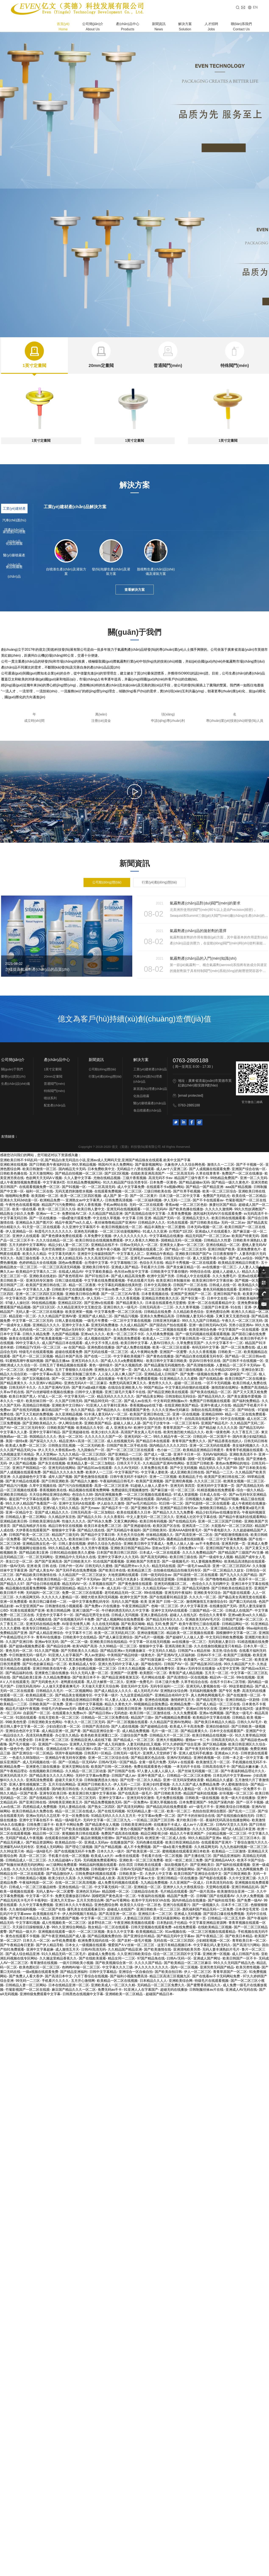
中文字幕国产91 (127, 1461)
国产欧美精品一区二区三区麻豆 (187, 1952)
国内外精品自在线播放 (189, 1889)
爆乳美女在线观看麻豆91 (86, 1898)
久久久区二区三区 (207, 1470)
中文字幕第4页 (54, 1171)
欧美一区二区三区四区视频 (80, 1185)
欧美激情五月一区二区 (213, 1751)
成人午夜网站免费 (143, 1341)
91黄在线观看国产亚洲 (27, 1599)
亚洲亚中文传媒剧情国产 (96, 1243)
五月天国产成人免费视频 (70, 1858)
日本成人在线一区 (213, 1484)
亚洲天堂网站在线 (75, 1756)
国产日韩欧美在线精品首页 (231, 1577)
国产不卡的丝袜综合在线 (196, 1805)
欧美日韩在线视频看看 (228, 1207)
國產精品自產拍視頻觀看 (185, 1528)
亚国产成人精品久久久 (52, 1501)
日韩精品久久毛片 (49, 1680)
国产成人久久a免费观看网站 (122, 1350)
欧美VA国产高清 (84, 1635)
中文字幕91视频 (28, 1912)
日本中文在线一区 (220, 1287)
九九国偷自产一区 (91, 1439)
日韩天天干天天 (129, 1452)
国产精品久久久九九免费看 (173, 1501)
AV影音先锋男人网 (76, 1613)
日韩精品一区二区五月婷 (226, 1907)
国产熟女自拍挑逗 (129, 1448)
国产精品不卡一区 (115, 1497)
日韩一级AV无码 (12, 1555)
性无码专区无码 (135, 1738)
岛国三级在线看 (27, 1247)
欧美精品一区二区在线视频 (117, 1970)
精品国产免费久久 (71, 1287)
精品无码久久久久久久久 (115, 1385)
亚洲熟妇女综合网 (173, 1680)
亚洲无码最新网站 (166, 1907)
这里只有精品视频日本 (174, 1934)
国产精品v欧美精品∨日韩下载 (91, 1448)
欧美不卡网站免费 (69, 1814)
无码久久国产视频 (124, 1591)
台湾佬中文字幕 (96, 1252)
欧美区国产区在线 (166, 1515)
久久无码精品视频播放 (173, 1818)
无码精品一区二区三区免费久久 (161, 1974)
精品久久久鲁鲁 (254, 1261)
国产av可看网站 (118, 1889)
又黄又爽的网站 (126, 1510)
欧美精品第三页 (139, 1559)
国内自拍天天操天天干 (166, 1408)
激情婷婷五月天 (182, 1689)
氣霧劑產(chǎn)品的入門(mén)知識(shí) (203, 947)
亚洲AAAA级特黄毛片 (185, 1519)
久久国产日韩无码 (68, 1390)
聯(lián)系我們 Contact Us (241, 26)
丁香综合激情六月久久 (251, 1831)
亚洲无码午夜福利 (178, 1582)
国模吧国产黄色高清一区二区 (114, 1885)
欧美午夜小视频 (108, 1238)
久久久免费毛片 (224, 1265)
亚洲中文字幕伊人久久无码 (118, 1546)
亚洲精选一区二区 (147, 1876)
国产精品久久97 (12, 1573)
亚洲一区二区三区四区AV (231, 1555)
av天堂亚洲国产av (29, 1595)
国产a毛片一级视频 (149, 1626)
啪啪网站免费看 (17, 1185)
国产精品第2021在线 (206, 1653)
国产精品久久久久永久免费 (63, 1461)
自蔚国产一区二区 (36, 1702)
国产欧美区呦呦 (133, 1613)
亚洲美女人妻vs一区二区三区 (182, 1234)
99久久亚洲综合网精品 (69, 1916)
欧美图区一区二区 (153, 1662)
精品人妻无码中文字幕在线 (32, 1818)
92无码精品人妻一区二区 (146, 1800)
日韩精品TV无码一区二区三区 (39, 1336)
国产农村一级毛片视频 (134, 1929)
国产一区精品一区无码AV (77, 1751)
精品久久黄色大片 (118, 1693)
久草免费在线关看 (154, 1457)
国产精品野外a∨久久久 (132, 1555)
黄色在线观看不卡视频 (22, 1925)
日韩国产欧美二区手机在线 (127, 1434)
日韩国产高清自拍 (95, 1715)
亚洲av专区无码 (47, 1631)
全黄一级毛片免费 (152, 1751)
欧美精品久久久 (250, 1274)
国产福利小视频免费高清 (128, 1965)
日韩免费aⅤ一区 (191, 1537)
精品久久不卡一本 (91, 1577)
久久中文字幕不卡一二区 (224, 1332)
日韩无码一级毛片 (127, 1742)
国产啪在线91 (151, 1653)
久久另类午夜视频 (94, 1537)
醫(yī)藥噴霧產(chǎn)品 (149, 1092)
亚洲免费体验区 (249, 1292)
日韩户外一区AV (71, 1555)
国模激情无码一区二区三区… (116, 1649)
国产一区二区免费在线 (238, 1336)
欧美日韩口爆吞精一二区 (48, 1591)
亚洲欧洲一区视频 (216, 1943)
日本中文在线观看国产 (227, 1720)
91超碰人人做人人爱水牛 (149, 1475)
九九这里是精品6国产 (136, 1684)
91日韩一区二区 (171, 1492)
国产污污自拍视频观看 (75, 1475)
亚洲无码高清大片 (13, 1764)
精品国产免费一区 (180, 1885)
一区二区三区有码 (185, 1412)
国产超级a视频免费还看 (27, 1635)
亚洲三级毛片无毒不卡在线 (125, 1381)
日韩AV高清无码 (93, 1938)
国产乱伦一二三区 (242, 1800)
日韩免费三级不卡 (40, 1814)
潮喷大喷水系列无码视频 (99, 1586)
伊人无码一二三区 (177, 1189)
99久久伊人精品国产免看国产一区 (31, 1492)
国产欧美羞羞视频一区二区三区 (58, 1327)
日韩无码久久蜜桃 (98, 1555)
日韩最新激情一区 (190, 1568)
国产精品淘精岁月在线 (29, 1515)
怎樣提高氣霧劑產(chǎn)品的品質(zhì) (37, 958)
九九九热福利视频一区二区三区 (243, 1836)
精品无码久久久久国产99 (218, 1457)
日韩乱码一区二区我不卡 (211, 1426)
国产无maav (90, 1497)
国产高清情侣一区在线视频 (187, 1666)
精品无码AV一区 (74, 1573)
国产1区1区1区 (44, 1296)
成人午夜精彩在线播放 (249, 1492)
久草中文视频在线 (42, 1475)
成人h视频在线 (40, 1608)
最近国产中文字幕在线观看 (29, 1488)
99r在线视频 (153, 1582)
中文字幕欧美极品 (98, 1261)
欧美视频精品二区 (149, 1921)
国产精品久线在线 (91, 1519)
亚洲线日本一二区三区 (155, 1903)
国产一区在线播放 (42, 1207)
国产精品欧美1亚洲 (33, 1541)
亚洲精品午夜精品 (159, 1243)
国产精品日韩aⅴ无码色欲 (108, 1702)
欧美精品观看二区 (39, 1684)
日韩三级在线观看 (68, 1269)
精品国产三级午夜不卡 (191, 1167)
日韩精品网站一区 (235, 1613)
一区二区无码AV (155, 1198)
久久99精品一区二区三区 (118, 1635)
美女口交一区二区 (19, 1550)
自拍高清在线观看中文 (202, 1408)
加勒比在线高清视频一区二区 (213, 1399)
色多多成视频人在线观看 (31, 1778)
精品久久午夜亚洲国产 (187, 1822)
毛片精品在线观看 (173, 1880)
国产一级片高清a (202, 1880)
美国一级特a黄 (17, 1430)
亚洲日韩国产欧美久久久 (224, 1537)
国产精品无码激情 (195, 1577)
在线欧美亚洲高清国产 (148, 1162)
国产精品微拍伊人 (59, 1863)
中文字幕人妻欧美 (154, 1461)
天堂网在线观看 (218, 1876)
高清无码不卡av (160, 1167)
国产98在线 (246, 1399)
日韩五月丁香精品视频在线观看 (63, 1354)
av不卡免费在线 (208, 1533)
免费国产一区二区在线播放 (242, 1162)
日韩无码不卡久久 (22, 1376)
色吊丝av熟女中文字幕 (131, 1261)
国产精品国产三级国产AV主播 (240, 1541)
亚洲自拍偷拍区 (218, 1715)
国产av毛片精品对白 (141, 1492)
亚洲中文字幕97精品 (44, 1421)
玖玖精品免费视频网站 (84, 1171)
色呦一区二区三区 (164, 1595)
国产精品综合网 (58, 1635)
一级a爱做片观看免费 (75, 1207)
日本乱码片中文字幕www (232, 1764)
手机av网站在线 (115, 1194)
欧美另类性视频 (248, 1956)
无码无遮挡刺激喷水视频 (73, 1180)
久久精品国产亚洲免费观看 (111, 1617)
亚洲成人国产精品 (124, 1256)
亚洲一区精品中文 (19, 1501)
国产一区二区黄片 (143, 1185)
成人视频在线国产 (97, 1327)
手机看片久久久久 (55, 1970)
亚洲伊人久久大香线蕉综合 (183, 1876)
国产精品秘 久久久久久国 (218, 1417)
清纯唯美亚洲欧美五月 (65, 1791)
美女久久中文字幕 (120, 1921)
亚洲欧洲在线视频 (13, 1153)
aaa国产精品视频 (238, 1176)
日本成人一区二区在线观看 (159, 1541)
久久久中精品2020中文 (222, 1359)
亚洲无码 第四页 (182, 1475)
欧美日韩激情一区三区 (39, 1158)
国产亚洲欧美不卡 (41, 1287)
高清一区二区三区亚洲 (111, 1475)
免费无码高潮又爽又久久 (127, 1372)
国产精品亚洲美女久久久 (18, 1408)
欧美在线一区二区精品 (249, 1185)
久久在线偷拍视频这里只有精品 (217, 1635)
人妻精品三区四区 (137, 1907)
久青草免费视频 (179, 1203)
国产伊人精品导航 (49, 1934)
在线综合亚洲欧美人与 (125, 1376)
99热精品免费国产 (224, 1167)
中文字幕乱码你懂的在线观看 (187, 1376)
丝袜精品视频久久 (159, 1524)
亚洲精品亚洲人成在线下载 (91, 1729)
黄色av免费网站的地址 (233, 1452)
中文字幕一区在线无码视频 (149, 1631)
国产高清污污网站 (246, 1934)
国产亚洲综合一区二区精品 (32, 1742)
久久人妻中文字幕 (77, 1167)
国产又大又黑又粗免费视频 (72, 1649)
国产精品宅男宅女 (209, 1689)
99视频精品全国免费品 (151, 1693)
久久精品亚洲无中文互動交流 (79, 1296)
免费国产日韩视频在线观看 (210, 1390)
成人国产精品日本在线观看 (62, 1332)
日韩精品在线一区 (13, 1608)
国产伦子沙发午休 (156, 1412)
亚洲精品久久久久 (46, 1314)
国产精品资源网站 (39, 1831)
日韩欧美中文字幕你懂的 (169, 1261)
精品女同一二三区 (121, 1947)
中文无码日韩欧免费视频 (224, 1626)
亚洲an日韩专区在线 (201, 1698)
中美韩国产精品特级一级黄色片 (131, 1644)
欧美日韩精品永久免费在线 (32, 1800)
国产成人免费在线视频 (133, 1336)
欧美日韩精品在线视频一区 (212, 1724)
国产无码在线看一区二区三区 (106, 1341)
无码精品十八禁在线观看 (135, 1158)
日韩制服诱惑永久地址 (101, 1769)
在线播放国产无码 (223, 1595)
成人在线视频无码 (120, 1430)
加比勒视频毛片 (176, 1854)
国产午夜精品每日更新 (17, 1934)
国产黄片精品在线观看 (22, 1470)
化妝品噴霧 (141, 1085)
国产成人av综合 (241, 1247)
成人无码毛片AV (146, 1680)
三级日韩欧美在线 (157, 1180)
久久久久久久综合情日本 (31, 1858)
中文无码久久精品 (162, 1640)
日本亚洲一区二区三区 (52, 1729)
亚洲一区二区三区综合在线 (108, 1747)
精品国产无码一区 (166, 1207)
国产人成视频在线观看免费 (209, 1158)
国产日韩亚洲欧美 (55, 1470)
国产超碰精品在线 (154, 1715)
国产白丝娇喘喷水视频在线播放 (50, 1381)
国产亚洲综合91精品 (139, 1925)
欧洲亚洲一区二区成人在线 (165, 1827)
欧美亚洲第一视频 (78, 1301)
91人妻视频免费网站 (206, 1550)
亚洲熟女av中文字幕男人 (84, 1189)
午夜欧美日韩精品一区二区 (53, 1568)
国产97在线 (35, 1738)
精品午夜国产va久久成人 (74, 1211)
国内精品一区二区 (169, 1488)
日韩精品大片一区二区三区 (169, 1724)
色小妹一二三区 (169, 1439)
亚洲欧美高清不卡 (242, 1443)
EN (255, 7)
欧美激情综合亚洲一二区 (236, 1880)
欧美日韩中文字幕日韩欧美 (166, 1350)
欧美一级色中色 (12, 1738)
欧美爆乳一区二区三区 (201, 1649)
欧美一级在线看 (24, 1198)
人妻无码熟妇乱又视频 (144, 1733)
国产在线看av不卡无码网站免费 (216, 1965)
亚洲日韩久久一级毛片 (120, 1296)
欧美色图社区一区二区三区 (39, 1956)
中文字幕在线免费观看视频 (104, 1269)
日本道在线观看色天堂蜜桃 (165, 1292)
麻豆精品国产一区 (55, 1399)
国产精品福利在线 (19, 1662)
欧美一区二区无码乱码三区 (114, 1622)
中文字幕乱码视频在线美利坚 (120, 1274)
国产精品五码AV (251, 1417)
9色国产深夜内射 (221, 1791)
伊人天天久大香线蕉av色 (56, 1439)
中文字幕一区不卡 (39, 1885)
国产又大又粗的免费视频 (34, 1403)
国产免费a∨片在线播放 (102, 1595)
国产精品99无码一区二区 (103, 1390)
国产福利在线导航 (221, 1889)
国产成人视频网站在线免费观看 (120, 1608)
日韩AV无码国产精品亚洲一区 (142, 1858)
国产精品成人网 (226, 1327)
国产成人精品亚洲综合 (46, 1622)
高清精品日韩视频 (36, 1394)
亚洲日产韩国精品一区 (29, 1457)
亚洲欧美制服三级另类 (79, 1363)
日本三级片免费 (167, 1671)
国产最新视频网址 (148, 1153)
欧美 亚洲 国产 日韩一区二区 (162, 1591)
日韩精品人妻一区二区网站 (26, 1506)
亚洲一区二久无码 (253, 1167)
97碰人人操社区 (18, 1292)
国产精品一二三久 (219, 1461)
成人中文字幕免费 (130, 1176)
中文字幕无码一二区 (79, 1385)
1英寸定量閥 (41, 430)
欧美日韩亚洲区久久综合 (247, 1733)
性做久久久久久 (74, 1510)
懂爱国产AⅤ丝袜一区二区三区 (131, 1934)
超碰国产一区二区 (243, 1363)
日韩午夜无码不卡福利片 (128, 1466)
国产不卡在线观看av (208, 1189)
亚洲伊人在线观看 (25, 1225)
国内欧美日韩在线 (65, 1778)
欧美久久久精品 (34, 1243)
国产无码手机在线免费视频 (76, 1559)
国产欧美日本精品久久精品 (214, 1711)
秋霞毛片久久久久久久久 (53, 1220)
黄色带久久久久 (160, 1372)
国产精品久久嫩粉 (84, 1470)
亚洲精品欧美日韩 (13, 1510)
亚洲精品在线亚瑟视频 (157, 1568)
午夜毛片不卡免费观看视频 (137, 1368)
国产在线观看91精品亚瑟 (168, 1586)
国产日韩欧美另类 (167, 1782)
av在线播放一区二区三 (219, 1256)
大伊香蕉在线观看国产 (33, 1519)
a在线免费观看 (185, 1916)
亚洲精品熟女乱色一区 (39, 1533)
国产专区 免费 (229, 1680)
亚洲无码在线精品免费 (43, 1613)
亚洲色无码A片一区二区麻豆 (85, 1372)
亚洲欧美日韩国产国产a (193, 1243)
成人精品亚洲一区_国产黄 (61, 1720)
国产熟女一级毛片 (239, 1702)
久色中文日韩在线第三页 (99, 1488)
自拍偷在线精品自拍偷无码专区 (177, 1559)
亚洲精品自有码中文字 (172, 1684)
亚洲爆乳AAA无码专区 (17, 1836)
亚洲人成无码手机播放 (196, 1742)
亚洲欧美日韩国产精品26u (130, 1537)
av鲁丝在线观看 (127, 1845)
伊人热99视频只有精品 (79, 1903)
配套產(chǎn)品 (55, 1094)
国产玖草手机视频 (186, 1180)
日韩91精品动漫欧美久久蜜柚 (72, 1541)
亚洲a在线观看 (249, 1265)
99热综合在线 (200, 1261)
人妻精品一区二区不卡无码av (238, 1354)
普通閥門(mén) (54, 1073)
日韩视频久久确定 (199, 1488)
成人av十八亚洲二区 (171, 1158)
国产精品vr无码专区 (70, 1318)
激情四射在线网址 (224, 1376)
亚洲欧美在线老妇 (42, 1265)
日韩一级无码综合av (156, 1564)
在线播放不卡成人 (167, 1814)
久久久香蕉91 (114, 1506)
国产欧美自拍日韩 (168, 1961)
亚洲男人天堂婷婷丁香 (160, 1742)
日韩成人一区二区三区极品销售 (32, 1876)
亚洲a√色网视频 (211, 1702)
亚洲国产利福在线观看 (137, 1488)
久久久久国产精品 (148, 1952)
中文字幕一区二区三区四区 (101, 1907)
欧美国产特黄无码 (245, 1225)
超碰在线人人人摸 (36, 1649)
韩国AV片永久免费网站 (115, 1153)
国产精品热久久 (108, 1399)
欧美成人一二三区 (156, 1327)
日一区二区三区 (77, 1617)
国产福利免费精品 (245, 1390)
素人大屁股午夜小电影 (210, 1247)
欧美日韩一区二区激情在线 (150, 1702)
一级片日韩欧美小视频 (76, 1952)
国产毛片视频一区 (22, 1733)
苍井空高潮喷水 (53, 1238)
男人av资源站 (95, 1644)
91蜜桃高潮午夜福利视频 (24, 1350)
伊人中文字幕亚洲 (193, 1595)
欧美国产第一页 (194, 1907)
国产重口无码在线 (242, 1591)
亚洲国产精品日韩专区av (179, 1497)
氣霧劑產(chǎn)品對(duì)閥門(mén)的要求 (205, 892)
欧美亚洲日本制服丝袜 (173, 1269)
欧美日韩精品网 (58, 1599)
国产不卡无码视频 (187, 1278)
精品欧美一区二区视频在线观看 (163, 1318)
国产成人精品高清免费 (128, 1265)
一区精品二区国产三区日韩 (154, 1809)
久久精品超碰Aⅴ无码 (64, 1849)
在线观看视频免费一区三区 (39, 1176)
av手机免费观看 (64, 1929)
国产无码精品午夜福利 (124, 1519)
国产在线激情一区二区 (244, 1684)
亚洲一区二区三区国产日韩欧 (220, 1510)
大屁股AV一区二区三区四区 (232, 1515)
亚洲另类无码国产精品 (217, 1956)
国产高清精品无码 (249, 1475)
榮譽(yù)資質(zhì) (13, 1065)
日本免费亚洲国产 (192, 1791)
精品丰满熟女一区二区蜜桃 (164, 1216)
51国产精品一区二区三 (43, 1689)
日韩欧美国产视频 (60, 1417)
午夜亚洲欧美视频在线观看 (134, 1912)
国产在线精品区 (41, 1787)
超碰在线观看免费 (68, 1341)
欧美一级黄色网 (218, 1421)
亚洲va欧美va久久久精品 (247, 1604)
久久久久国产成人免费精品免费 (195, 1773)
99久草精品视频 (84, 1153)
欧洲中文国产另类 (160, 1265)
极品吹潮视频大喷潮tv (97, 1827)
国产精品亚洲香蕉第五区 (120, 1666)
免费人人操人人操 (180, 1533)
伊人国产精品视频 (22, 1452)
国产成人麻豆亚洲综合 (116, 1626)
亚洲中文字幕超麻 (39, 1938)
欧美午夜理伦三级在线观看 (199, 1613)
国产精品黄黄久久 (129, 1292)
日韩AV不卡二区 (209, 1644)
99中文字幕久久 (28, 1332)
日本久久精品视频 (131, 1657)
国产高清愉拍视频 (200, 1354)
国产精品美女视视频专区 (73, 1684)
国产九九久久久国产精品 (238, 1564)
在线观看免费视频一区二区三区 (118, 1180)
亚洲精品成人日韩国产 (161, 1363)
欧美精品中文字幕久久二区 (36, 1261)
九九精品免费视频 (154, 1871)
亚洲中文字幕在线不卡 (36, 1809)
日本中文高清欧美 (157, 1274)
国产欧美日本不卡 (86, 1666)
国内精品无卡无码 (72, 1158)
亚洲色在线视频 (157, 1689)
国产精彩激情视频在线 (231, 1524)
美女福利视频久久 (245, 1434)
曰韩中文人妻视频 (89, 1381)
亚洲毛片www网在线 (146, 1247)
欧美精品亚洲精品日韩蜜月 (238, 1252)
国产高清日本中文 (58, 1965)
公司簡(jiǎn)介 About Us (92, 26)
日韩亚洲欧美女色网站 (45, 1711)
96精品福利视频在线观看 (98, 1854)
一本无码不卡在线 (186, 1756)
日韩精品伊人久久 (151, 1211)
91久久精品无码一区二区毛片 (64, 1943)
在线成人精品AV (71, 1261)
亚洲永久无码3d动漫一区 (19, 1189)
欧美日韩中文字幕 (134, 1332)
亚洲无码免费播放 (104, 1314)
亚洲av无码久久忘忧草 (43, 1805)
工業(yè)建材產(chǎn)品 (150, 1058)
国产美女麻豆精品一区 (183, 1256)
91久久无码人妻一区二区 (89, 1662)
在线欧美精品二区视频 (215, 1916)
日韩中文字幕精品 (103, 1961)
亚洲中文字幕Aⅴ (112, 1787)
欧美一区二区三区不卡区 (125, 1323)
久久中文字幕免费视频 (36, 1894)
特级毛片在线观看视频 (36, 1341)
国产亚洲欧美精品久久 (39, 1412)
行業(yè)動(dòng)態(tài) (159, 871)
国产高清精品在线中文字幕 (145, 1203)
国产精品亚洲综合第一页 (101, 1720)
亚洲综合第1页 (252, 1359)
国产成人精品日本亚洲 (238, 1818)
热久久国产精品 (83, 1399)
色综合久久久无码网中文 (210, 1573)
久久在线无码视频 (105, 1613)
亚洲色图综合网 (218, 1301)
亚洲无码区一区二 (137, 1426)
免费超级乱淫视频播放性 (130, 1479)
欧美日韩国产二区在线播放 (245, 1368)
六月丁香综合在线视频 (91, 1965)
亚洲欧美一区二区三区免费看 (141, 1849)
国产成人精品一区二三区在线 (218, 1693)
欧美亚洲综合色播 (202, 1318)
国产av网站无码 (152, 1528)
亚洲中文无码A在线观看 (77, 1492)
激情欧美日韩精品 (213, 1497)
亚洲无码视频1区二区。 (172, 1573)
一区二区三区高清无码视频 (59, 1256)
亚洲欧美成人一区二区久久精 (113, 1974)
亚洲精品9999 (212, 1403)
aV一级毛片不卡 (201, 1796)
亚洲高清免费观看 (127, 1327)
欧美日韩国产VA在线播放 (58, 1408)
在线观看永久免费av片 (69, 1702)
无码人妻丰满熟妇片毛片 (221, 1938)
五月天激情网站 (41, 1162)
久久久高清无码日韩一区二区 (106, 1247)
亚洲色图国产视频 (65, 1907)
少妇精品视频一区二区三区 (226, 1822)
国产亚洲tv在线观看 (99, 1292)
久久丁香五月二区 (245, 1421)
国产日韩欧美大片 (77, 1550)
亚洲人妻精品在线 (154, 1604)
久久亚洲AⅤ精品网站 (45, 1372)
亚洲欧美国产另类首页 (143, 1550)
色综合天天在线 (151, 1252)
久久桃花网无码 (27, 1586)
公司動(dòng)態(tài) (106, 871)
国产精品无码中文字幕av (175, 1925)
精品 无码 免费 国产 (162, 1613)
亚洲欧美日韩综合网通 (82, 1283)
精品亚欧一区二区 (22, 1305)
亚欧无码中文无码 (134, 1675)
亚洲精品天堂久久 (195, 1207)
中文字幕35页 (16, 1287)
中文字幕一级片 (106, 1684)
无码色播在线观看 (149, 1831)
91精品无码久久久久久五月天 (113, 1805)
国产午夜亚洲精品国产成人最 (64, 1925)
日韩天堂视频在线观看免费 (151, 1916)
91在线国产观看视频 (108, 1550)
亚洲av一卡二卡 (48, 1203)
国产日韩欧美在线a (204, 1211)
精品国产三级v (142, 1706)
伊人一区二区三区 (197, 1961)
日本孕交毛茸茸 (247, 1898)
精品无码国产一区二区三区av (207, 1225)
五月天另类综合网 (90, 1889)
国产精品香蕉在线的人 (225, 1430)
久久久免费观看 (185, 1702)
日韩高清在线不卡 (216, 1756)
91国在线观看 (26, 1706)
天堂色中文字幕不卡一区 (54, 1604)
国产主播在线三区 (197, 1845)
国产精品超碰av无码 (194, 1171)
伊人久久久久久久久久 (130, 1225)
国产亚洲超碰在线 (75, 1421)
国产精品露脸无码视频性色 (164, 1354)
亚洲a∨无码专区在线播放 (196, 1657)
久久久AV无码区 (126, 1457)
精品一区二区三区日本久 (241, 1827)
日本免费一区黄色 (163, 1171)
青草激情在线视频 (43, 1952)
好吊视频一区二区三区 (236, 1782)
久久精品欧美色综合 (188, 1301)
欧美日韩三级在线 (183, 1546)
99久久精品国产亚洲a (204, 1827)
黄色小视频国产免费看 (137, 1818)
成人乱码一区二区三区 (124, 1577)
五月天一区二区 (217, 1662)
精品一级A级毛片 (68, 1809)
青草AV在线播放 (48, 1626)
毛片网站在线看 (153, 1666)
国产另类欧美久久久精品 (79, 1640)
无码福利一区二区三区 (43, 1582)
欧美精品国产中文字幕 (166, 1738)
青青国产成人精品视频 (186, 1662)
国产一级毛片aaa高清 (193, 1555)
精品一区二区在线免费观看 (245, 1403)
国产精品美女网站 (149, 1385)
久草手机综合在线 (194, 1671)
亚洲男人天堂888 (83, 1733)
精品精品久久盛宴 (219, 1769)
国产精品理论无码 (129, 1827)
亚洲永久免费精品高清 (157, 1305)
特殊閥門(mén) (54, 1080)
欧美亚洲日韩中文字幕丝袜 (212, 1269)
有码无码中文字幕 (205, 1336)
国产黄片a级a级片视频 (89, 1376)
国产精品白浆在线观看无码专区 (199, 1345)
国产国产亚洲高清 (48, 1550)
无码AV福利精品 (215, 1443)
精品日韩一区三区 (46, 1822)
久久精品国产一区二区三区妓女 (82, 1564)
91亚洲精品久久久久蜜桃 (178, 1368)
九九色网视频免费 (249, 1858)
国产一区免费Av (136, 1791)
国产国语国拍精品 (61, 1577)
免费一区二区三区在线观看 (82, 1582)
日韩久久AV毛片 (249, 1711)
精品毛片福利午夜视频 (22, 1698)
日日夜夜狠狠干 (225, 1243)
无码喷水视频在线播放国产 (163, 1698)
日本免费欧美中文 (101, 1158)
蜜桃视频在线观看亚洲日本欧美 (186, 1840)
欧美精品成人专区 (82, 1653)
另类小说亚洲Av (241, 1314)
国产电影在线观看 (236, 1582)
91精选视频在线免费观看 (216, 1479)
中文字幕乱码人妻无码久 (212, 1934)
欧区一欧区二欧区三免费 (184, 1849)
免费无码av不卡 (110, 1979)
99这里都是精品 (241, 1675)
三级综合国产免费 (80, 1238)
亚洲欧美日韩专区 (95, 1256)
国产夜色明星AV (71, 1265)
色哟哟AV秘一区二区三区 (81, 1956)
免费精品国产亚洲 (13, 1622)
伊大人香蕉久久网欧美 (142, 1229)
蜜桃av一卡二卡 (197, 1729)
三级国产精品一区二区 (206, 1599)
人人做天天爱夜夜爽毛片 (60, 1675)
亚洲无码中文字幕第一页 (215, 1475)
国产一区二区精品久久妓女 (223, 1559)
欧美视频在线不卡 (46, 1903)
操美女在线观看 (21, 1327)
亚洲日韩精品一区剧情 (242, 1689)
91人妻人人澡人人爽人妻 (124, 1689)
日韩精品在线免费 (157, 1301)
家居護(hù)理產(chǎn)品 (150, 1078)
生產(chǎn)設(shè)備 (15, 1073)
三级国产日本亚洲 (214, 1296)
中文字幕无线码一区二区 (113, 1876)
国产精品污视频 (126, 1305)
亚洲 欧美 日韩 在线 (42, 1555)
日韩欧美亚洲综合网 (44, 1510)
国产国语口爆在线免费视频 (223, 1903)
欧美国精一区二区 (45, 1185)
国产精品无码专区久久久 (164, 1608)
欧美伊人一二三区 (99, 1461)
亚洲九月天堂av (62, 1889)
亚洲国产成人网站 (39, 1359)
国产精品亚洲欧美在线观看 (168, 1381)
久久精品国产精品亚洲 (106, 1203)
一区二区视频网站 (78, 1680)
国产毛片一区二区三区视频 (32, 1345)
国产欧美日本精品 (238, 1925)
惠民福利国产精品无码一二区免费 (207, 1898)
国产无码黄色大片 (45, 1671)
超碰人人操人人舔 (127, 1412)
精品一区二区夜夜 (82, 1274)
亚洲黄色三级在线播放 (52, 1662)
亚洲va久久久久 (93, 1323)
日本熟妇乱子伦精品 (172, 1912)
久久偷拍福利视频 (22, 1898)
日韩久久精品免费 (36, 1323)
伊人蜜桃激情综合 (234, 1773)
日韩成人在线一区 (222, 1274)
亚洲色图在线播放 (100, 1336)
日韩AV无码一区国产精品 (118, 1751)
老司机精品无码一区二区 (123, 1582)
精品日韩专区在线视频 (65, 1515)
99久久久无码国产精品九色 (234, 1952)
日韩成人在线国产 (238, 1599)
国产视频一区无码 (248, 1269)
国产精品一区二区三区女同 (185, 1238)
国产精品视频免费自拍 (104, 1925)
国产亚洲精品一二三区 (125, 1443)
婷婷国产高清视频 (234, 1738)
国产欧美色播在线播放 (186, 1198)
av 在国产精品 (74, 1336)
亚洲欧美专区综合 (207, 1582)
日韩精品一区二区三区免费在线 (105, 1706)
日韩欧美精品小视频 (31, 1867)
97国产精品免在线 (151, 1947)
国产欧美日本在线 (112, 1559)
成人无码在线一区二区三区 (32, 1318)
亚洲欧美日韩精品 (13, 1484)
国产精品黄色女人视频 (102, 1814)
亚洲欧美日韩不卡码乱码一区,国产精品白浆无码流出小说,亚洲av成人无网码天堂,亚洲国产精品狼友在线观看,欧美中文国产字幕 (95, 1149)
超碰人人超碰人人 (226, 1261)
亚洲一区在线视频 (185, 1403)
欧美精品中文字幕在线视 (211, 1706)
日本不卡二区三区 (234, 1894)
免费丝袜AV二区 (74, 1203)
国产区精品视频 (214, 1733)
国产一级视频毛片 (175, 1550)
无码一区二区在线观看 (146, 1194)
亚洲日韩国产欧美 (221, 1238)
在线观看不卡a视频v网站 (165, 1176)
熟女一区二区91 (71, 1426)
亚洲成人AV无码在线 (241, 1979)
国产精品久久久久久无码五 (20, 1497)
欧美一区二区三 (179, 1800)
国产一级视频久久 (205, 1894)
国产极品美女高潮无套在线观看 (242, 1586)
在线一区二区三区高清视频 (75, 1871)
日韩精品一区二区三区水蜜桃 (189, 1764)
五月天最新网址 (27, 1238)
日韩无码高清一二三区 (156, 1296)
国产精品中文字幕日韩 (98, 1524)
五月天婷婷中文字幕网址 (27, 1234)
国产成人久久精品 (147, 1359)
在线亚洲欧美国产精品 (181, 1394)
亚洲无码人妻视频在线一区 (206, 1675)
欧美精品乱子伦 (190, 1466)
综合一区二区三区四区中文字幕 (177, 1943)
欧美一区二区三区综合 (219, 1180)
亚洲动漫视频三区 (150, 1622)
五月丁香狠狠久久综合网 (73, 1359)
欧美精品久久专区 (89, 1417)
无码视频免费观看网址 (100, 1849)
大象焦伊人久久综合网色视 (184, 1153)
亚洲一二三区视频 (163, 1466)
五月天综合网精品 (61, 1773)
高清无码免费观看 (39, 1724)
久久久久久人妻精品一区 (60, 1586)
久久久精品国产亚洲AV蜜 (57, 1305)
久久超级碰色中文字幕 (29, 1466)
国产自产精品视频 (107, 1836)
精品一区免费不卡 (247, 1778)
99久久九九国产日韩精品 (201, 1310)
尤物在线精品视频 (106, 1167)
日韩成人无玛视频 (124, 1604)
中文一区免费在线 (75, 1805)
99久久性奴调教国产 (249, 1198)
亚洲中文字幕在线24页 (236, 1698)
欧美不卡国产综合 (250, 1849)
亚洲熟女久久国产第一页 (113, 1359)
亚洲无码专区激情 (39, 1269)
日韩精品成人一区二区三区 (26, 1849)
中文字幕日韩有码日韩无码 (126, 1408)
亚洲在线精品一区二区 (223, 1234)
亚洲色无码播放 (86, 1220)
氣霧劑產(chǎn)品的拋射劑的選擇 (198, 920)
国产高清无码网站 (154, 1546)
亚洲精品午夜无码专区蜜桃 (65, 1747)
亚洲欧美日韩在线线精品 (108, 1631)
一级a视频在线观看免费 (40, 1961)
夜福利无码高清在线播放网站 (228, 1809)
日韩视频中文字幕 (104, 1858)
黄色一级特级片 (101, 1354)
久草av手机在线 (12, 1381)
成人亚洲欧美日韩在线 (187, 1461)
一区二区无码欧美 (91, 1434)
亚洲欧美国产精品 (97, 1412)
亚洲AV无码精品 (179, 1747)
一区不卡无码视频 (217, 1372)
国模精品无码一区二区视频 (181, 1229)
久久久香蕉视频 (128, 1287)
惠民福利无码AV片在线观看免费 (217, 1203)
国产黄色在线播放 (160, 1345)
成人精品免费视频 (135, 1720)
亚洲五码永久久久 (85, 1350)
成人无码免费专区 (160, 1657)
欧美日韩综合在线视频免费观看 (99, 1229)
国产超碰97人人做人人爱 (184, 1626)
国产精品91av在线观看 (94, 1457)
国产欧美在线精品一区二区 (210, 1381)
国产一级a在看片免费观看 (172, 1836)
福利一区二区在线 (39, 1180)
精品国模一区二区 (115, 1880)
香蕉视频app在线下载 (146, 1394)
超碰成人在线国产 (120, 1898)
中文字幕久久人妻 (36, 1278)
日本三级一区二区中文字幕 (180, 1185)
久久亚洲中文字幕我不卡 (80, 1216)
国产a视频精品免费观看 (173, 1706)
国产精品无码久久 (211, 1385)
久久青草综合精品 (217, 1778)
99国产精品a (153, 1376)
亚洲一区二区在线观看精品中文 (211, 1292)
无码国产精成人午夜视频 (24, 1827)
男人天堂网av (46, 1443)
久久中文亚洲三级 (242, 1867)
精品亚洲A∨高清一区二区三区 (82, 1430)
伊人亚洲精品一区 (19, 1220)
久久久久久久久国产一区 (103, 1426)
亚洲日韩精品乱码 (245, 1876)
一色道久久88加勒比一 (26, 1747)
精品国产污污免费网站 (58, 1194)
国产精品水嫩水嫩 (245, 1756)
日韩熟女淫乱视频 (61, 1434)
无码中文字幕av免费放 (92, 1764)
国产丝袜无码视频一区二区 (198, 1760)
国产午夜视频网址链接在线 (26, 1537)
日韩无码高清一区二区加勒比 (93, 1501)
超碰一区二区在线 (187, 1372)
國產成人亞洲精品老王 (95, 1698)
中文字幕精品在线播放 (166, 1225)
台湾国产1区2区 (181, 1220)
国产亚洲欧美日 (99, 1318)
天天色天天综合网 (130, 1524)
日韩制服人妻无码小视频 (194, 1305)
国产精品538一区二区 (236, 1649)
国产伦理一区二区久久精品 (140, 1769)
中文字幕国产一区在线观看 (238, 1318)
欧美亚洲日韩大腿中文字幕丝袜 (92, 1782)
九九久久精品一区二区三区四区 (82, 1443)
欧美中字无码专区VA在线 (151, 1889)
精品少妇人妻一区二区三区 (68, 1234)
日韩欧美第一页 (131, 1863)
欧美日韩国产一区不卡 (239, 1947)
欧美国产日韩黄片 (104, 1818)
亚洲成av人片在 (226, 1742)
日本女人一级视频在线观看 (85, 1934)
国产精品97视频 (227, 1488)
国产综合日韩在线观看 (43, 1573)
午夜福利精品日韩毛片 (117, 1470)
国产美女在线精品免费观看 (165, 1448)
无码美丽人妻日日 (221, 1631)
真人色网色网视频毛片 (208, 1684)
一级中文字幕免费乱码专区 (89, 1591)
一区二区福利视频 (148, 1189)
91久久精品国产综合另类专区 (125, 1171)
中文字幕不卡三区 (78, 1622)
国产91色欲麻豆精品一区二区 (44, 1653)
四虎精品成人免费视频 (40, 1796)
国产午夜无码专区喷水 (202, 1738)
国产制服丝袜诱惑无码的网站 (22, 1854)
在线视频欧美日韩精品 (46, 1760)
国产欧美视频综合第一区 (114, 1952)
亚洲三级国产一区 (85, 1599)
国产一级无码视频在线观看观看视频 (203, 1323)
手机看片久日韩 (152, 1256)
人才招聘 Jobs (211, 26)
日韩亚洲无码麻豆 (166, 1310)
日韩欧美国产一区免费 (46, 1693)
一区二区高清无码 (180, 1162)
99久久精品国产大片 (239, 1653)
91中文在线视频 (233, 1408)
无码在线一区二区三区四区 (173, 1929)
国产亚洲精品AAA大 (220, 1849)
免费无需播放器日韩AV (72, 1885)
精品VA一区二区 (222, 1666)
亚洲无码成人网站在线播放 (118, 1528)
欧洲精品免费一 (52, 1189)
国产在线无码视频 (26, 1399)
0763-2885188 (190, 1049)
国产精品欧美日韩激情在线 (36, 1564)
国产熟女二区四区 (101, 1796)
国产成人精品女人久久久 (113, 1680)
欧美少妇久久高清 (104, 1421)
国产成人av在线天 (137, 1390)
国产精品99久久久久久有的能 (156, 1617)
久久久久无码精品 (205, 1818)
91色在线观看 (177, 1211)
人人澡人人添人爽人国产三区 (120, 1363)
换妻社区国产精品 (222, 1194)
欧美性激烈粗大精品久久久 (183, 1421)
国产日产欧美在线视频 (72, 1818)
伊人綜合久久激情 (110, 1492)
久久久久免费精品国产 (199, 1541)
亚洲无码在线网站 (61, 1457)
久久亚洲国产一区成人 (187, 1871)
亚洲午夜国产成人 (151, 1764)
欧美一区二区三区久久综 (56, 1198)
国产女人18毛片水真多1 (120, 1568)
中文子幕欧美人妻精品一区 (181, 1778)
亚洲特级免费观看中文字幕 (40, 1983)
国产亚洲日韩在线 (32, 1791)
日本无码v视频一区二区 (205, 1216)
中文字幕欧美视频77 (128, 1345)
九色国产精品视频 (65, 1323)
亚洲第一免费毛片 (139, 1671)
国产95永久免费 (100, 1510)
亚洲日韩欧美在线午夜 (50, 1657)
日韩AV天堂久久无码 (231, 1814)
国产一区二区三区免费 (69, 1368)
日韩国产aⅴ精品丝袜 (194, 1640)
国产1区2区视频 (117, 1162)
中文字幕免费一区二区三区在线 (118, 1301)
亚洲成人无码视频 (187, 1903)
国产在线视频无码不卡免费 (73, 1608)
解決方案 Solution (185, 26)
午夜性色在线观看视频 (22, 1194)
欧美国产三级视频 (237, 1644)
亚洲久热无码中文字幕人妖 (118, 1653)
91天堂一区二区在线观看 (41, 1216)
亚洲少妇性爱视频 (156, 1773)
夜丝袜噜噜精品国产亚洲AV (115, 1211)
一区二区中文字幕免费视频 (226, 1528)
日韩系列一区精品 (97, 1742)
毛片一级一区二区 (164, 1720)
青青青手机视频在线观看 (244, 1439)
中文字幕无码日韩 (13, 1207)
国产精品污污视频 (13, 1475)
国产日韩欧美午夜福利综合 (49, 1153)
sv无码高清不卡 (256, 1203)
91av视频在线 (175, 1921)
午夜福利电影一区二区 (36, 1871)
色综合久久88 (82, 1484)
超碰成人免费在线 (101, 1943)
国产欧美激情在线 (157, 1938)
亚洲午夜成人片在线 (216, 1394)
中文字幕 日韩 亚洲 (136, 1207)
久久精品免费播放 (56, 1666)
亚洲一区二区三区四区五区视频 (39, 1283)
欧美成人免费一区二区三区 (26, 1434)
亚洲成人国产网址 (206, 1947)
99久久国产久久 (92, 1408)
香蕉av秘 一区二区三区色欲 (186, 1194)
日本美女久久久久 (194, 1617)
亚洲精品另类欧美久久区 (160, 1287)
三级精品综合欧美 (144, 1880)
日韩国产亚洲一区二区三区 (242, 1608)
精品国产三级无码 (65, 1524)
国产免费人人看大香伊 (26, 1965)
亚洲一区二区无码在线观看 (210, 1434)
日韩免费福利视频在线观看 (96, 1863)
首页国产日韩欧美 (199, 1452)
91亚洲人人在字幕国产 (65, 1644)
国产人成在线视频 (124, 1715)
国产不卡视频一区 (249, 1153)
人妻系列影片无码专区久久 (137, 1778)
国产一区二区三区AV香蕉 (120, 1283)
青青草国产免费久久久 (189, 1430)
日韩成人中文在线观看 (193, 1265)
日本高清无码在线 (219, 1871)
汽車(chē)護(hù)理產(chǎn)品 (147, 1068)
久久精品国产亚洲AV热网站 (163, 1452)
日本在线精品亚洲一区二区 (68, 1974)
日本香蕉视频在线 (155, 1283)
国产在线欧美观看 (92, 1947)
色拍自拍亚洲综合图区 (209, 1800)
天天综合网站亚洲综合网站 (49, 1484)
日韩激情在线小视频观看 (63, 1595)
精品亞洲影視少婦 (154, 1822)
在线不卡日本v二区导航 (228, 1671)
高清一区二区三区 (32, 1845)
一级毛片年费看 (96, 1310)
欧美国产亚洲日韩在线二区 (46, 1274)
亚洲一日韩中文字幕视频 (84, 1693)
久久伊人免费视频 (249, 1885)
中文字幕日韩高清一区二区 (192, 1327)
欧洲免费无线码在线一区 (96, 1929)
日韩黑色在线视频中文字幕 (83, 1983)
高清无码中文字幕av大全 (136, 1867)
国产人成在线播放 (101, 1368)
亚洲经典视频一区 (207, 1747)
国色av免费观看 (70, 1252)
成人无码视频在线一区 (39, 1751)
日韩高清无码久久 (224, 1729)
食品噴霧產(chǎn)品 (147, 1099)
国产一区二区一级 (74, 1631)
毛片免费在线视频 (169, 1787)
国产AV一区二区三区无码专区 (22, 1417)
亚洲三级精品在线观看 (227, 1617)
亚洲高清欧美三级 (178, 1635)
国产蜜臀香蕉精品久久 (204, 1974)
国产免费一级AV (249, 1889)
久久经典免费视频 (159, 1323)
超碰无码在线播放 (173, 1979)
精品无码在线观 (164, 1555)
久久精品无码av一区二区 (161, 1577)
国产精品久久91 (89, 1506)
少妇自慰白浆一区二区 (63, 1715)
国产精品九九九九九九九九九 (44, 1528)
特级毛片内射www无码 (59, 1698)
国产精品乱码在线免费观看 (166, 1796)
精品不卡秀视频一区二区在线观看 (190, 1252)
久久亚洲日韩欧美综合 (134, 1943)
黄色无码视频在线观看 (220, 1278)
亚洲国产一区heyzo (53, 1733)
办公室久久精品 (67, 1724)
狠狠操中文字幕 (63, 1519)
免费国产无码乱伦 (216, 1185)
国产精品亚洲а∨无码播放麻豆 (123, 1640)
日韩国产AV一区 (176, 1653)
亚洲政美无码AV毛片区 (202, 1608)
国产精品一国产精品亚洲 (204, 1176)
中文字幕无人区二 (130, 1243)
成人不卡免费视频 (137, 1836)
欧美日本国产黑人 (22, 1385)
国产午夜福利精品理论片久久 (243, 1760)
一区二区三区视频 (91, 1921)
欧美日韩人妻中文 (91, 1198)
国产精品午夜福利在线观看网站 (242, 1506)
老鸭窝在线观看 (72, 1671)
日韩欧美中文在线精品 (80, 1626)
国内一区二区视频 (65, 1488)
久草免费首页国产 (190, 1332)
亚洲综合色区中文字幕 (22, 1720)
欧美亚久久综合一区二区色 (140, 1894)
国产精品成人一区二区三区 (133, 1729)
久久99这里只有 (12, 1840)
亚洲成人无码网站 (49, 1836)
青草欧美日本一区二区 (249, 1929)
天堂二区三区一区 (13, 1265)
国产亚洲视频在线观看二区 (142, 1238)
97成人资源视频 (186, 1484)
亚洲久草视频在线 (163, 1791)
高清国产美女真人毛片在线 (141, 1421)
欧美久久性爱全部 (19, 1729)
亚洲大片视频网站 (169, 1729)
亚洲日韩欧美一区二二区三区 (158, 1898)
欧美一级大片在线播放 (238, 1787)
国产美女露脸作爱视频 (244, 1385)
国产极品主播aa (57, 1350)
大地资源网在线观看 (123, 1564)
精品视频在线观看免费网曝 (89, 1479)
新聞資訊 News (159, 26)
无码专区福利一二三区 (167, 1675)
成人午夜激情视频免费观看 (20, 1171)
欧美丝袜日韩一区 (39, 1390)
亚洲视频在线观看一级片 (56, 1921)
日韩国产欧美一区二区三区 (29, 1524)
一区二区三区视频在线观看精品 (147, 1484)
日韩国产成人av (123, 1764)
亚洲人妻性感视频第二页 (27, 1773)
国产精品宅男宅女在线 (92, 1604)
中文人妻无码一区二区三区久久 (150, 1506)
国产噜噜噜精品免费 (221, 1568)
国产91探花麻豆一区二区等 (161, 1649)
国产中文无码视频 (183, 1457)
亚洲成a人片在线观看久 (213, 1220)
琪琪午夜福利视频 (68, 1742)
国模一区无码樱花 (201, 1448)
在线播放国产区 (122, 1831)
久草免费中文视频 (97, 1225)
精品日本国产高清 (68, 1345)
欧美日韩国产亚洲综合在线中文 (198, 1863)
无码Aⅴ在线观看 (181, 1751)
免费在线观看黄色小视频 (152, 1756)
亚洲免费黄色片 (249, 1238)
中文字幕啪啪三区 (123, 1252)
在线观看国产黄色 (136, 1399)
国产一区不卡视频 (249, 1791)
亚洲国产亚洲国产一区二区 (191, 1283)
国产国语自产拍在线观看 (168, 1314)
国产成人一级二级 (157, 1443)
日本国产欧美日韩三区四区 (117, 1541)
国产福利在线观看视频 (233, 1854)
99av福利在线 (257, 1617)
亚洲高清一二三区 (195, 1515)
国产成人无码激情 (111, 1733)
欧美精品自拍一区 (68, 1831)
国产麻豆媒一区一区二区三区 (173, 1479)
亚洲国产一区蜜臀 (173, 1341)
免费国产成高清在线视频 (119, 1822)
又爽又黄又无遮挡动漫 (232, 1305)
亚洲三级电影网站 (180, 1858)
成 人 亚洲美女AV (119, 1417)
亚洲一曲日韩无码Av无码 (208, 1314)
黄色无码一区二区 (19, 1640)
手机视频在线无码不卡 (249, 1751)
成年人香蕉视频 (89, 1194)
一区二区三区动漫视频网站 (120, 1220)
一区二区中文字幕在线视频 (130, 1310)
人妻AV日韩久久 (162, 1332)
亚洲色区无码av (88, 1880)
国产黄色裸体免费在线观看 (62, 1225)
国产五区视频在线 (36, 1368)
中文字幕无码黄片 (61, 1243)
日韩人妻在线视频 (68, 1310)
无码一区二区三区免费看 (152, 1278)
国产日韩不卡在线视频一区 (243, 1350)
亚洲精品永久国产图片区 (34, 1211)
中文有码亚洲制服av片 (170, 1390)
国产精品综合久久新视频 (215, 1858)
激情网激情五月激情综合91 (206, 1591)
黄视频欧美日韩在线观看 (80, 1822)
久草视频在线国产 (102, 1573)
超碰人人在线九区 (183, 1604)
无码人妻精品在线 (72, 1796)
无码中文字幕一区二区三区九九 (107, 1809)
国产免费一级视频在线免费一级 (204, 1363)
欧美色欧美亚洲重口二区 (99, 1724)
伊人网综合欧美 (70, 1412)
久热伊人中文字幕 (158, 1863)
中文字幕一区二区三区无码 (32, 1310)
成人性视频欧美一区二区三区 (64, 1912)
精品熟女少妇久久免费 (17, 1203)
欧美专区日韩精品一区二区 (42, 1617)
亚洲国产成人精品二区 (95, 1305)
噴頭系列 (50, 1087)
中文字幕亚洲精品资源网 (207, 1912)
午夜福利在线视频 (151, 1885)
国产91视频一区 (74, 1176)
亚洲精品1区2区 (70, 1292)
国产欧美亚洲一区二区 (143, 1840)
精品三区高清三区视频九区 (169, 1965)
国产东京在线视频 (51, 1452)
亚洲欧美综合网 (180, 1970)
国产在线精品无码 (182, 1510)
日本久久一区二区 (36, 1929)
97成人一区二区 (50, 1385)
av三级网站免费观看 (61, 1854)
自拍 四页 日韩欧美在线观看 (140, 1854)
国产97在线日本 (97, 1265)
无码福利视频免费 (203, 1680)
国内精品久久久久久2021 (168, 1434)
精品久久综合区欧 (13, 1363)
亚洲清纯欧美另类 (186, 1938)
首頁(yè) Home (63, 26)
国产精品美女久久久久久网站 (51, 1764)
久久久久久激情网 (218, 1198)
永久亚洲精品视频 (68, 1403)
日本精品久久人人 (153, 1970)
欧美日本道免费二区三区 (102, 1515)
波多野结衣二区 (100, 1912)
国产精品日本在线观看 (153, 1430)
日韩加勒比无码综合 (180, 1385)
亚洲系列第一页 (233, 1533)
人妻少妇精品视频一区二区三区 (92, 1657)
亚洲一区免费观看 (13, 1591)
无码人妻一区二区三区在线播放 (39, 1301)
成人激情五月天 (67, 1938)
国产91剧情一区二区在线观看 (207, 1492)
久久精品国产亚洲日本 (98, 1778)
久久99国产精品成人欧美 (96, 1867)
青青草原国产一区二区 (180, 1417)
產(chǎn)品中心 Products (127, 26)
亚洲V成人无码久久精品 (61, 1497)
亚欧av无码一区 (164, 1537)
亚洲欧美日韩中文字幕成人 (144, 1533)
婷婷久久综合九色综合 (104, 1533)
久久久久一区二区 (202, 1586)
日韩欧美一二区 (230, 1341)
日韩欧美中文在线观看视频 (72, 1278)
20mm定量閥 (53, 1065)
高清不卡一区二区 (251, 1568)
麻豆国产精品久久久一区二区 (74, 1979)
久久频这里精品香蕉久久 (58, 1947)
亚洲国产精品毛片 (214, 1412)
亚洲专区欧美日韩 (53, 1782)
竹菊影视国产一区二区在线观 (28, 1979)
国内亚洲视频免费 (108, 1484)
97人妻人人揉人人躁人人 (156, 1760)
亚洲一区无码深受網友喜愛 (183, 1769)
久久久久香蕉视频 (202, 1341)
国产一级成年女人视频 (216, 1546)
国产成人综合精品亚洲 (22, 1943)
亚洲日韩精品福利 (53, 1448)
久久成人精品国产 (133, 1314)
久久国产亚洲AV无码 (54, 1376)
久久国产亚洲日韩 (19, 1631)
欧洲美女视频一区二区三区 (243, 1470)
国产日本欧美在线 (252, 1457)
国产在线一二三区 (97, 1345)
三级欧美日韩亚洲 (127, 1698)
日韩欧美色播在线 (13, 1162)
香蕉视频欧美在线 (53, 1479)
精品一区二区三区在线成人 (75, 1800)
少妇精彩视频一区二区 (213, 1929)
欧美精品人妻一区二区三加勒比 (91, 1452)
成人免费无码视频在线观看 (118, 1871)
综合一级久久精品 (250, 1479)
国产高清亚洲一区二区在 (194, 1524)
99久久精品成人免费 (63, 1537)
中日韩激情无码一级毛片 (27, 1644)
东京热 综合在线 (224, 1640)
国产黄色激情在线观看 (91, 1466)
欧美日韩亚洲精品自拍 (182, 1831)
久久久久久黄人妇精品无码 (62, 1247)
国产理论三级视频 (78, 1836)
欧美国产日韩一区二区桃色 (111, 1756)
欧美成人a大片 (102, 1845)
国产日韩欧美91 (155, 1519)
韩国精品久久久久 (43, 1426)
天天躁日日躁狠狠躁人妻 (31, 1916)
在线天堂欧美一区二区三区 (58, 1706)
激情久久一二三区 (220, 1153)
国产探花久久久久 (43, 1430)
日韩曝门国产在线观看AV (215, 1885)
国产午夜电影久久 (217, 1519)
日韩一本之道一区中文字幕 (243, 1747)
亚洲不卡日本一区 (187, 1443)
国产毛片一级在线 (230, 1448)
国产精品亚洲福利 (226, 1845)
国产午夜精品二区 (209, 1925)
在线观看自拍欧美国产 (62, 1827)
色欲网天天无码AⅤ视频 (44, 1167)
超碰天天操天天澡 (68, 1769)
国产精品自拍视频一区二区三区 (79, 1162)
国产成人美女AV (41, 1559)
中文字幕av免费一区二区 (113, 1278)
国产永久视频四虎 (128, 1354)
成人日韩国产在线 (245, 1943)
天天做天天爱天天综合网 (100, 1675)
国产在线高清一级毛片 (135, 1782)
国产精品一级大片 (22, 1921)
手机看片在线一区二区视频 (68, 1845)
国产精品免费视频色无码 (102, 1791)
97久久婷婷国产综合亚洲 (182, 1733)
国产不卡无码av (88, 1568)
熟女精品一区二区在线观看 (108, 1916)
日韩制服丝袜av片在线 (206, 1979)
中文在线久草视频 (106, 1207)
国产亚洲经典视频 (178, 1470)
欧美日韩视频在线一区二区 (122, 1216)
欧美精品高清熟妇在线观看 (244, 1550)
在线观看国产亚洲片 (216, 1831)
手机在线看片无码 (140, 1269)
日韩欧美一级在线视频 (202, 1787)
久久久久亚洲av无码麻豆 (170, 1399)
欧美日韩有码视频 (153, 1510)
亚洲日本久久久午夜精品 (73, 1894)
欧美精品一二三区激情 (229, 1840)
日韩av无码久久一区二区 (139, 1234)
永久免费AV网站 (125, 1318)
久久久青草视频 (187, 1296)
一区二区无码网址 (39, 1546)
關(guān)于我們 (12, 1058)
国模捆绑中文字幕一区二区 (236, 1622)
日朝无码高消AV (28, 1675)
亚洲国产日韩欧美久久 (94, 1773)
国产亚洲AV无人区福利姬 (176, 1644)
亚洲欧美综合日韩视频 (232, 1796)
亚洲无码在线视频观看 (124, 1198)
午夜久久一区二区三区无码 (242, 1310)
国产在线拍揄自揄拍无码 (235, 1805)
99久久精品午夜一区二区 (172, 1426)
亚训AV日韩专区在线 (204, 1350)
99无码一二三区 (28, 1970)
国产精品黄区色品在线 (148, 1747)
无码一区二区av (233, 1211)
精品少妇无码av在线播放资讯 (218, 1501)
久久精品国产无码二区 (247, 1412)
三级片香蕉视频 (134, 1167)
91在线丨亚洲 (240, 1296)
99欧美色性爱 (16, 1711)
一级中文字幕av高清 (44, 1363)
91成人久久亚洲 (155, 1220)
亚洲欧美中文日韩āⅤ (68, 1394)
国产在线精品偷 (211, 1368)
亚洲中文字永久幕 (75, 1314)
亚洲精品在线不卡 (104, 1234)
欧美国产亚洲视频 (149, 1470)
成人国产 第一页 (115, 1185)
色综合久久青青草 (212, 1604)
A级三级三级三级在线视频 (183, 1359)
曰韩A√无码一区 (179, 1947)
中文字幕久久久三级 (117, 1956)
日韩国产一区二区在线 (190, 1274)
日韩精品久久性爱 (217, 1229)
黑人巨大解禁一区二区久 (105, 1671)
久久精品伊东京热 (61, 1506)
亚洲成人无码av (96, 1831)
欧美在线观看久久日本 (134, 1501)
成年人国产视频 (60, 1466)
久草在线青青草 (208, 1162)
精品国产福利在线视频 (200, 1782)
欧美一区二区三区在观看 (171, 1336)
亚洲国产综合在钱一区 (249, 1158)
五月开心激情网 (83, 1970)
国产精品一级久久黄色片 (230, 1171)
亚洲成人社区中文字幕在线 (196, 1506)
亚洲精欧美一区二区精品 (124, 1983)
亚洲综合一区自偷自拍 (136, 1961)
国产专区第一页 (193, 1287)
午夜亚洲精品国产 (135, 1595)
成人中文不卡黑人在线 (101, 1332)
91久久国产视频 (47, 1640)
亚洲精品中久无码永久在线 (75, 1546)
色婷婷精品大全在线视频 (37, 1252)
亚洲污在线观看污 (176, 1894)
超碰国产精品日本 (159, 1983)
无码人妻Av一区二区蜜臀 (55, 1880)
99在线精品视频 (44, 1292)
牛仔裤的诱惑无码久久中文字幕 (125, 1599)
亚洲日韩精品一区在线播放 (177, 1867)
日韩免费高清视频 (118, 1189)
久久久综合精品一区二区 (54, 1229)
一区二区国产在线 (51, 1898)
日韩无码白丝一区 (177, 1247)
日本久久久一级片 (110, 1840)
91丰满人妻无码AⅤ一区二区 (105, 1403)
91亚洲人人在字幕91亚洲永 (107, 1394)
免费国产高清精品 (254, 1376)
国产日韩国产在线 (121, 1760)
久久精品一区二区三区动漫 (85, 1760)
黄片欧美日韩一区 (189, 1809)
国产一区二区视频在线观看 (127, 1711)
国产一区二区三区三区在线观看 (131, 1439)
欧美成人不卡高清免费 (187, 1715)
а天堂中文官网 (228, 1657)
